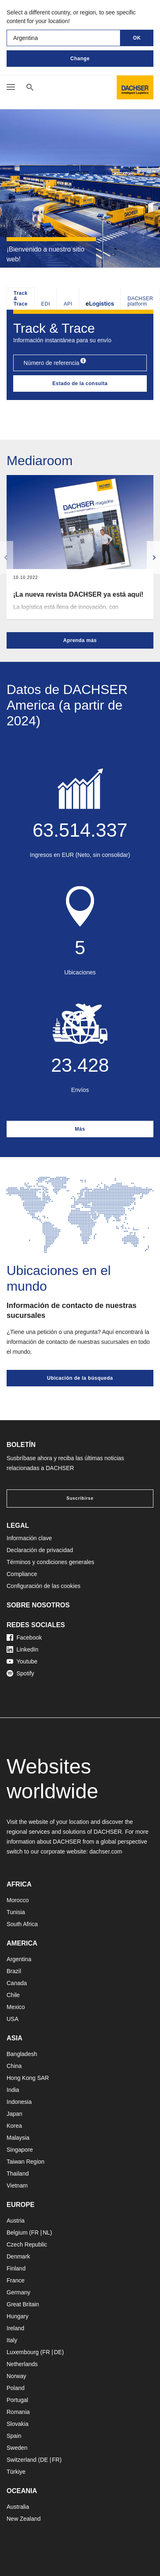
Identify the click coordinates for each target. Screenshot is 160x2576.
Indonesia (19, 2101)
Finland (16, 2268)
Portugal (17, 2400)
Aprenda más (80, 640)
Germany (19, 2292)
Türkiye (16, 2471)
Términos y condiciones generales (50, 1562)
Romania (18, 2412)
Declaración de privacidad (40, 1550)
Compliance (22, 1574)
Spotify (20, 1673)
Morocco (18, 1900)
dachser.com (105, 1851)
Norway (16, 2376)
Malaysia (18, 2137)
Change (79, 58)
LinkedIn (22, 1649)
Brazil (14, 1971)
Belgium (17, 2232)
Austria (16, 2220)
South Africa (22, 1924)
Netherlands (22, 2364)
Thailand (18, 2173)
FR (35, 2232)
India (13, 2090)
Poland (16, 2388)
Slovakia (17, 2424)
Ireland (15, 2328)
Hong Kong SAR (28, 2078)
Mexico (16, 2007)
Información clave (29, 1538)
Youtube (22, 1661)
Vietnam (17, 2185)
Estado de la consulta (80, 383)
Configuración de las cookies (43, 1586)
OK (137, 38)
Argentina (19, 1959)
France (16, 2280)
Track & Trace (21, 298)
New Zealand (24, 2518)
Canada (17, 1983)
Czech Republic (27, 2244)
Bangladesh (22, 2054)
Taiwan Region (26, 2161)
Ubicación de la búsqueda (80, 1378)
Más (80, 1129)
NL (46, 2232)
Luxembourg (23, 2352)
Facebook (24, 1637)
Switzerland (21, 2459)
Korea (14, 2125)
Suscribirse (79, 1498)
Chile (13, 1995)
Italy (12, 2340)
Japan (14, 2113)
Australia (18, 2506)
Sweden (17, 2447)
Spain (14, 2435)
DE (58, 2352)
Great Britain (23, 2304)
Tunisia (16, 1912)
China (14, 2066)
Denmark (18, 2256)
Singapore (20, 2149)
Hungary (17, 2316)
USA (13, 2019)
